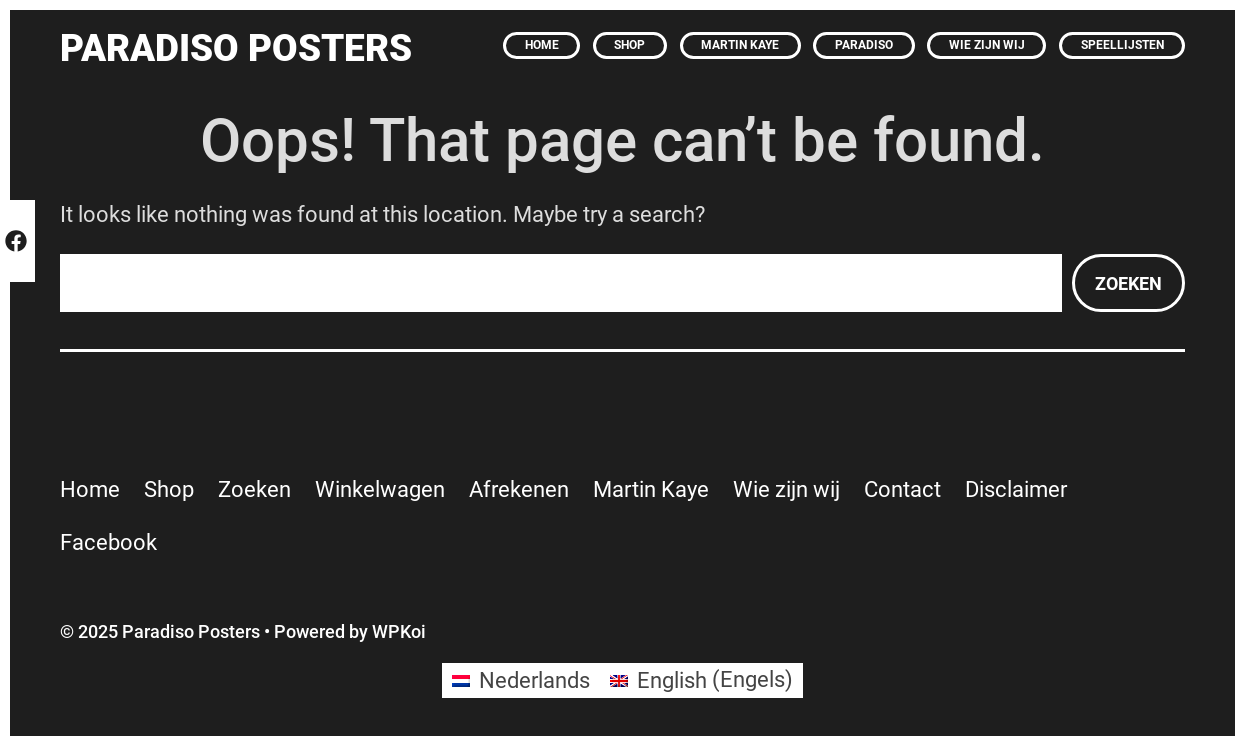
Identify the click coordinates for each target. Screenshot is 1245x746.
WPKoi (399, 631)
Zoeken (1128, 283)
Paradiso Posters (236, 48)
